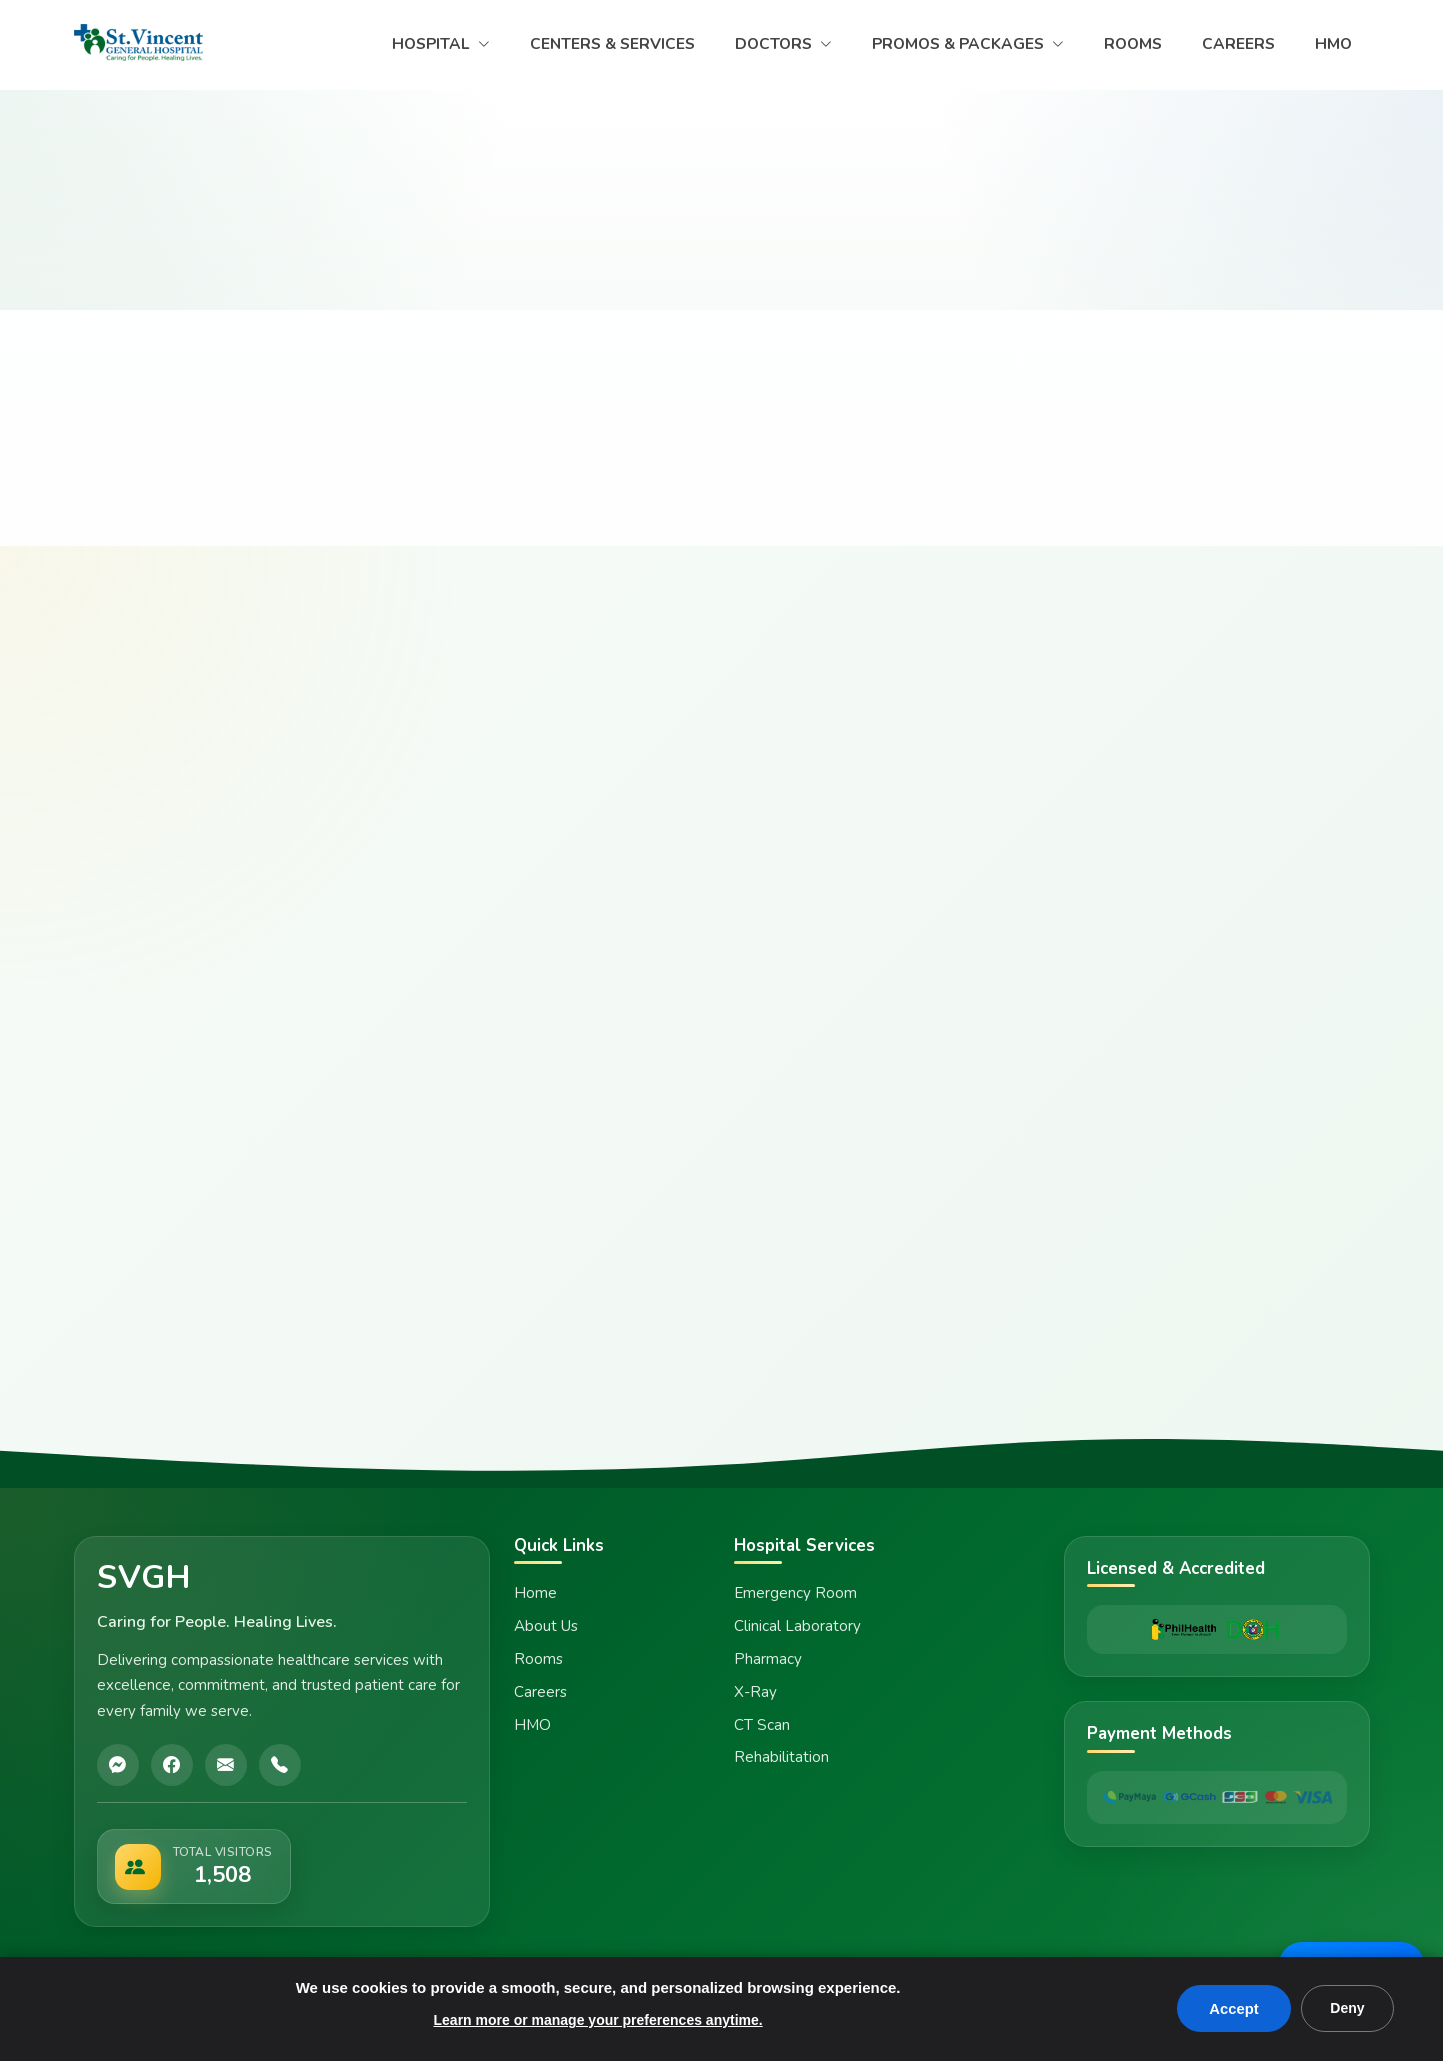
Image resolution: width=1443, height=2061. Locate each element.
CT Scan (762, 1725)
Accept (1232, 2008)
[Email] (226, 1765)
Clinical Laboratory (797, 1626)
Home (535, 1593)
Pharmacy (768, 1659)
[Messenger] (118, 1765)
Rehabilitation (781, 1757)
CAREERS (1238, 43)
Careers (540, 1692)
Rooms (538, 1659)
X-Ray (755, 1692)
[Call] (280, 1765)
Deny (1347, 2008)
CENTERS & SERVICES (612, 43)
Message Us (1349, 1947)
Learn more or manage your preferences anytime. (596, 2020)
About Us (546, 1626)
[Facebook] (172, 1765)
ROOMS (1133, 43)
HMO (1333, 43)
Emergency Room (795, 1593)
